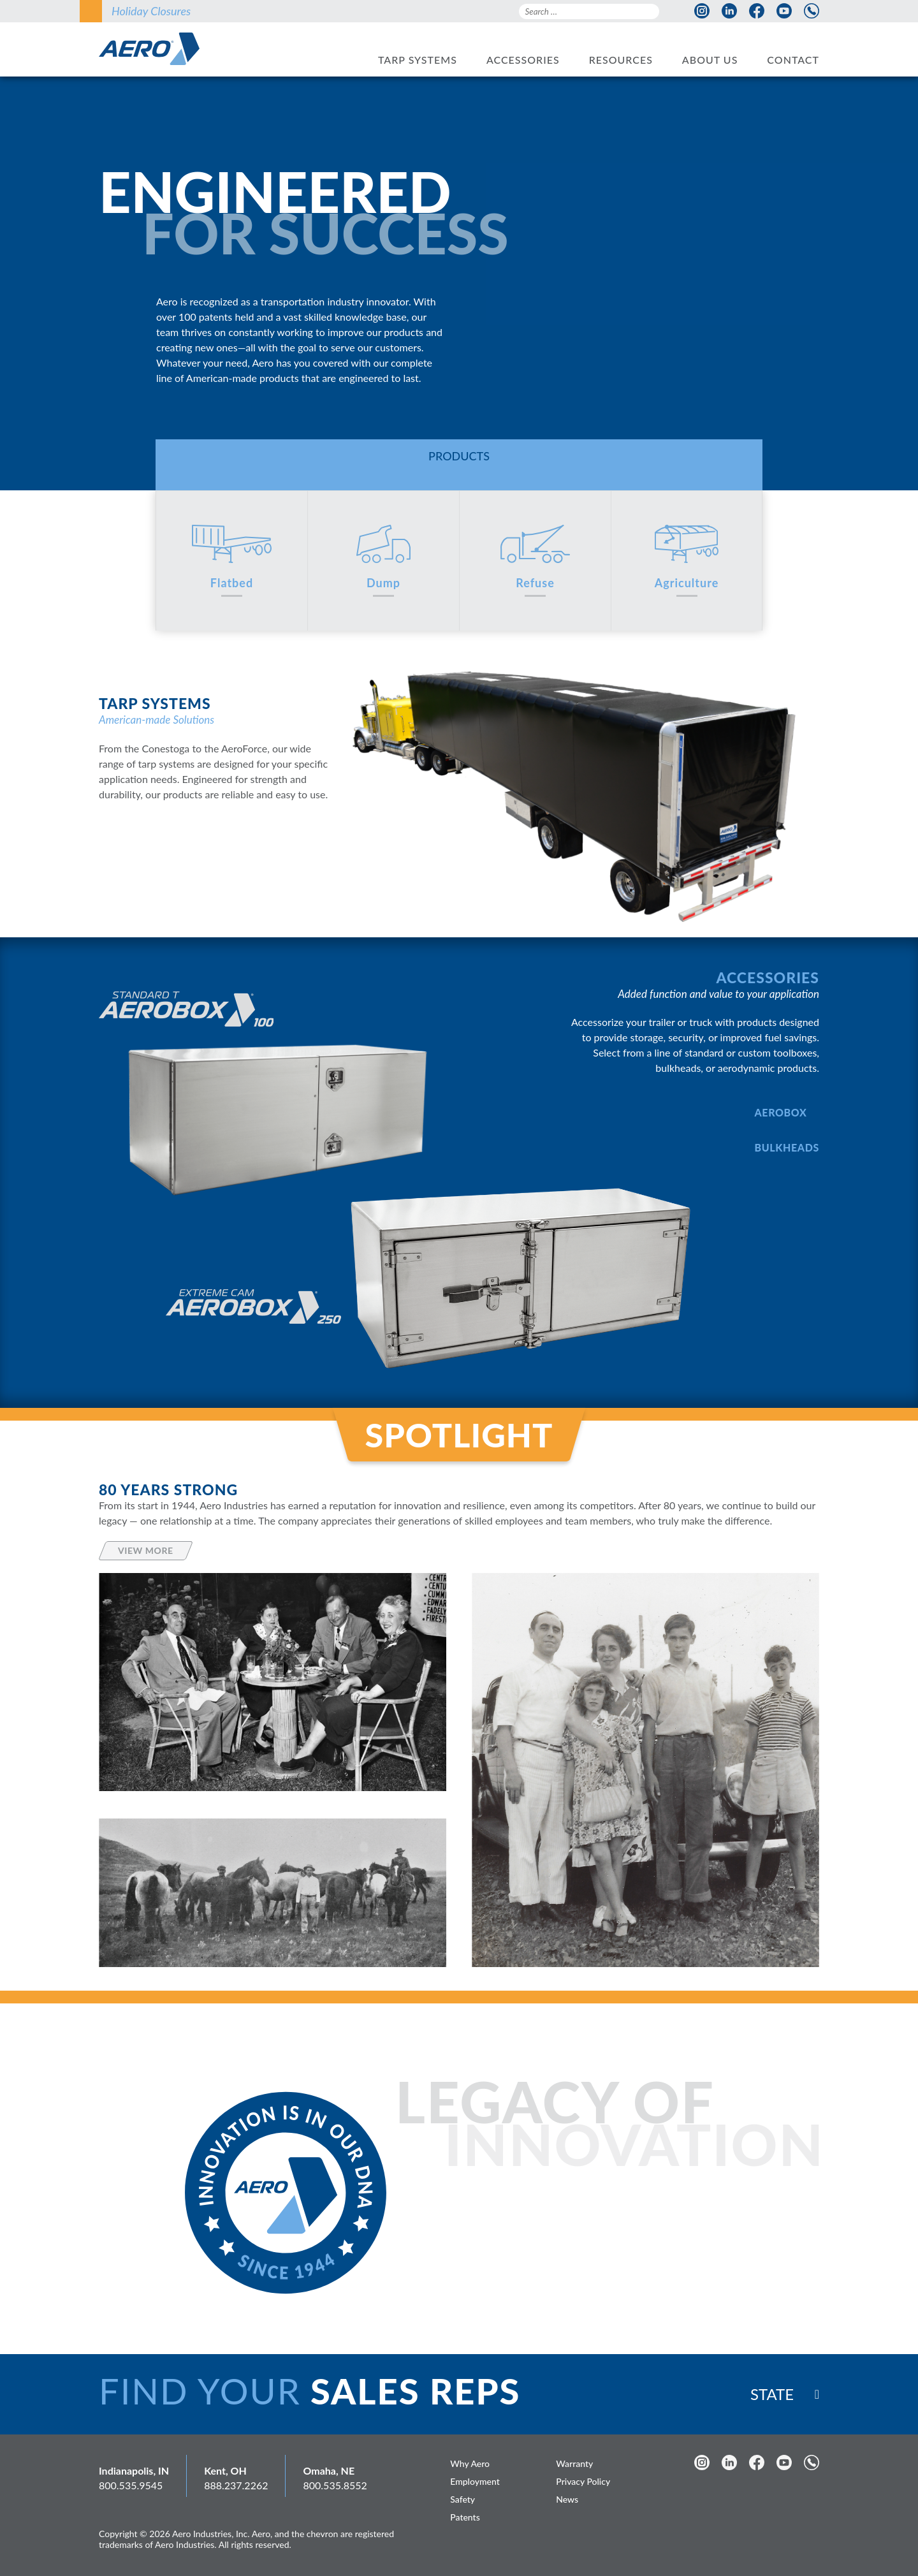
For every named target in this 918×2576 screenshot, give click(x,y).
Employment (474, 2481)
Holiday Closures (151, 11)
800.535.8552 (335, 2485)
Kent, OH (225, 2470)
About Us (710, 60)
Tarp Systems (417, 60)
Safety (462, 2499)
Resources (621, 60)
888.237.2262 (236, 2485)
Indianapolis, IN (134, 2470)
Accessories (523, 60)
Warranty (574, 2463)
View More (145, 1550)
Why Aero (470, 2463)
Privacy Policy (583, 2481)
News (567, 2499)
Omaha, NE (328, 2470)
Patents (464, 2517)
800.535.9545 (131, 2485)
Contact (793, 60)
